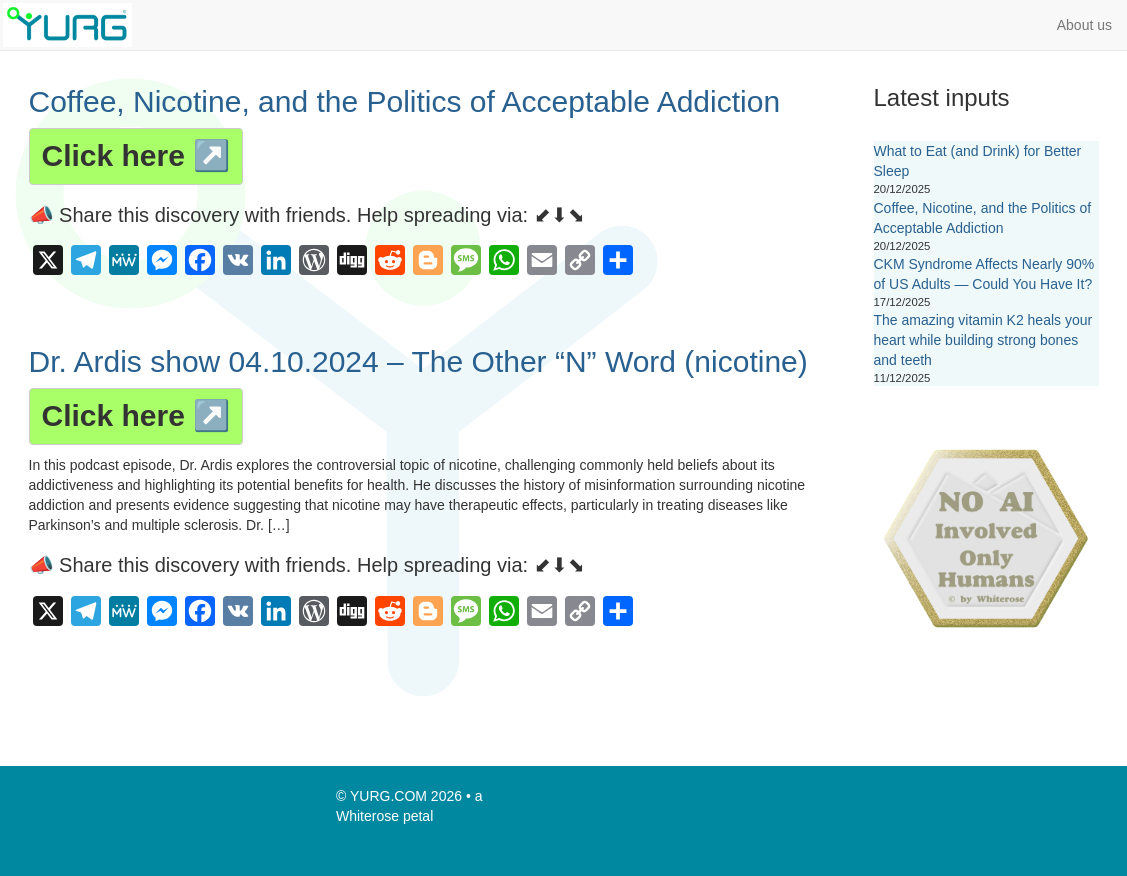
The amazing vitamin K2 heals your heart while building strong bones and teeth (983, 340)
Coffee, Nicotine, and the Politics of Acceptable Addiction (405, 101)
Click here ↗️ (136, 155)
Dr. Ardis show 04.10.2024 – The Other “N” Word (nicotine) (418, 361)
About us (1084, 25)
